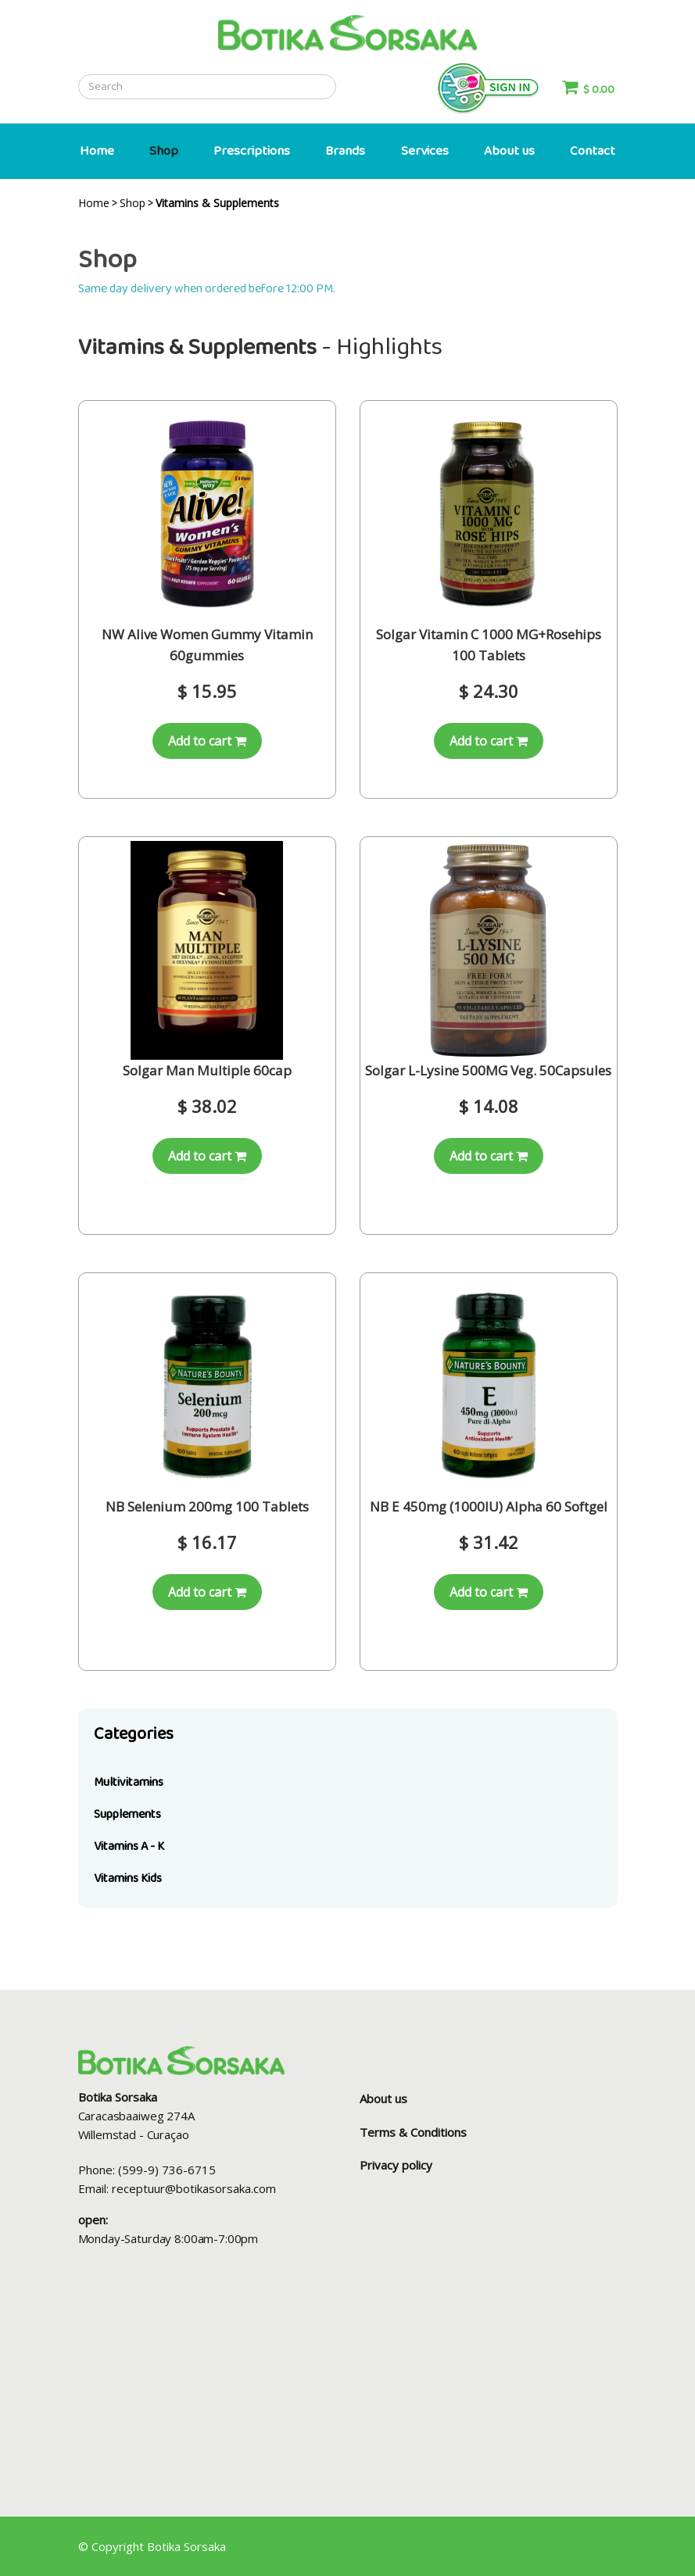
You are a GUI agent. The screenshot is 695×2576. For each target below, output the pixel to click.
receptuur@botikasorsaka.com (194, 2188)
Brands (345, 151)
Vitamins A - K (129, 1846)
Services (425, 151)
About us (509, 151)
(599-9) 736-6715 (167, 2169)
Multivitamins (128, 1782)
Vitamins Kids (128, 1878)
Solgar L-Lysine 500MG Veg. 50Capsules (488, 1070)
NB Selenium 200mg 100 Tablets (207, 1506)
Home (97, 151)
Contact (592, 151)
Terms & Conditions (413, 2132)
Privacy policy (396, 2165)
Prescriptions (251, 151)
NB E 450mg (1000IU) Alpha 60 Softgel (488, 1506)
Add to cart (207, 741)
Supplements (127, 1814)
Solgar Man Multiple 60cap (207, 1070)
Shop (163, 151)
